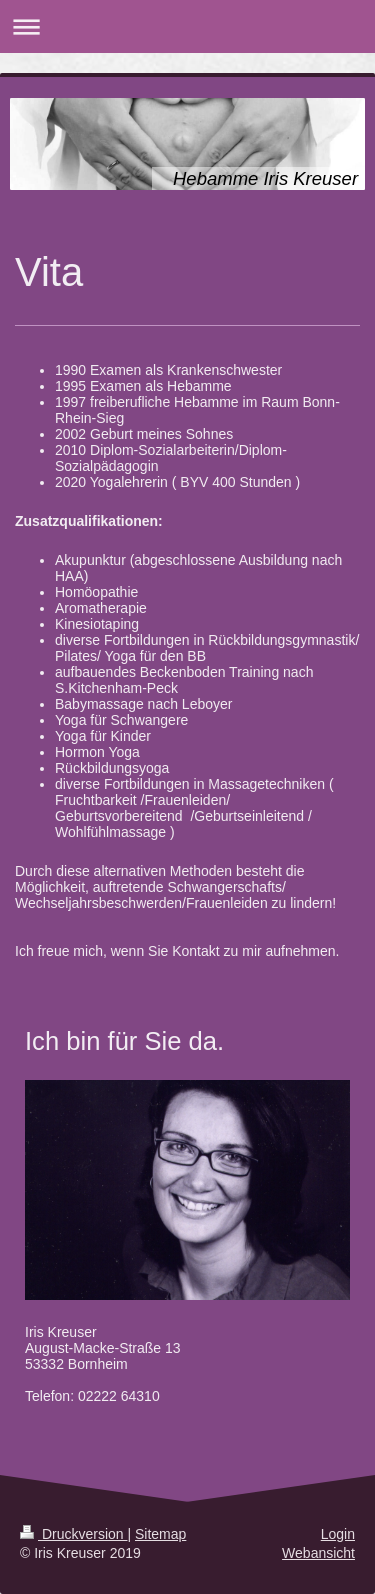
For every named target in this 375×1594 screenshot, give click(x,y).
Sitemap (160, 1534)
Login (338, 1534)
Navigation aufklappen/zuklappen (187, 26)
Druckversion (73, 1534)
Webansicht (318, 1553)
